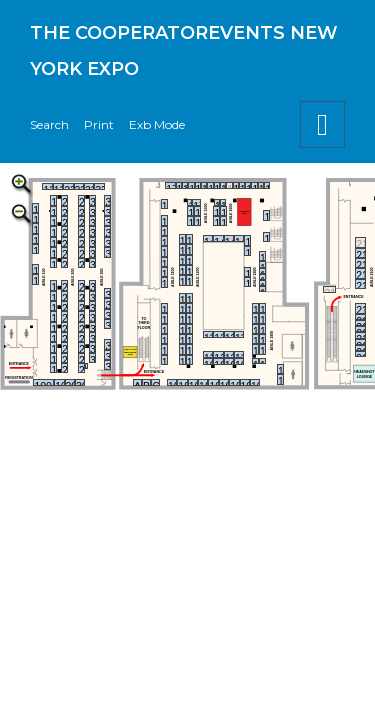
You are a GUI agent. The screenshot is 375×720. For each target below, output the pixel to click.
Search (49, 124)
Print (99, 124)
